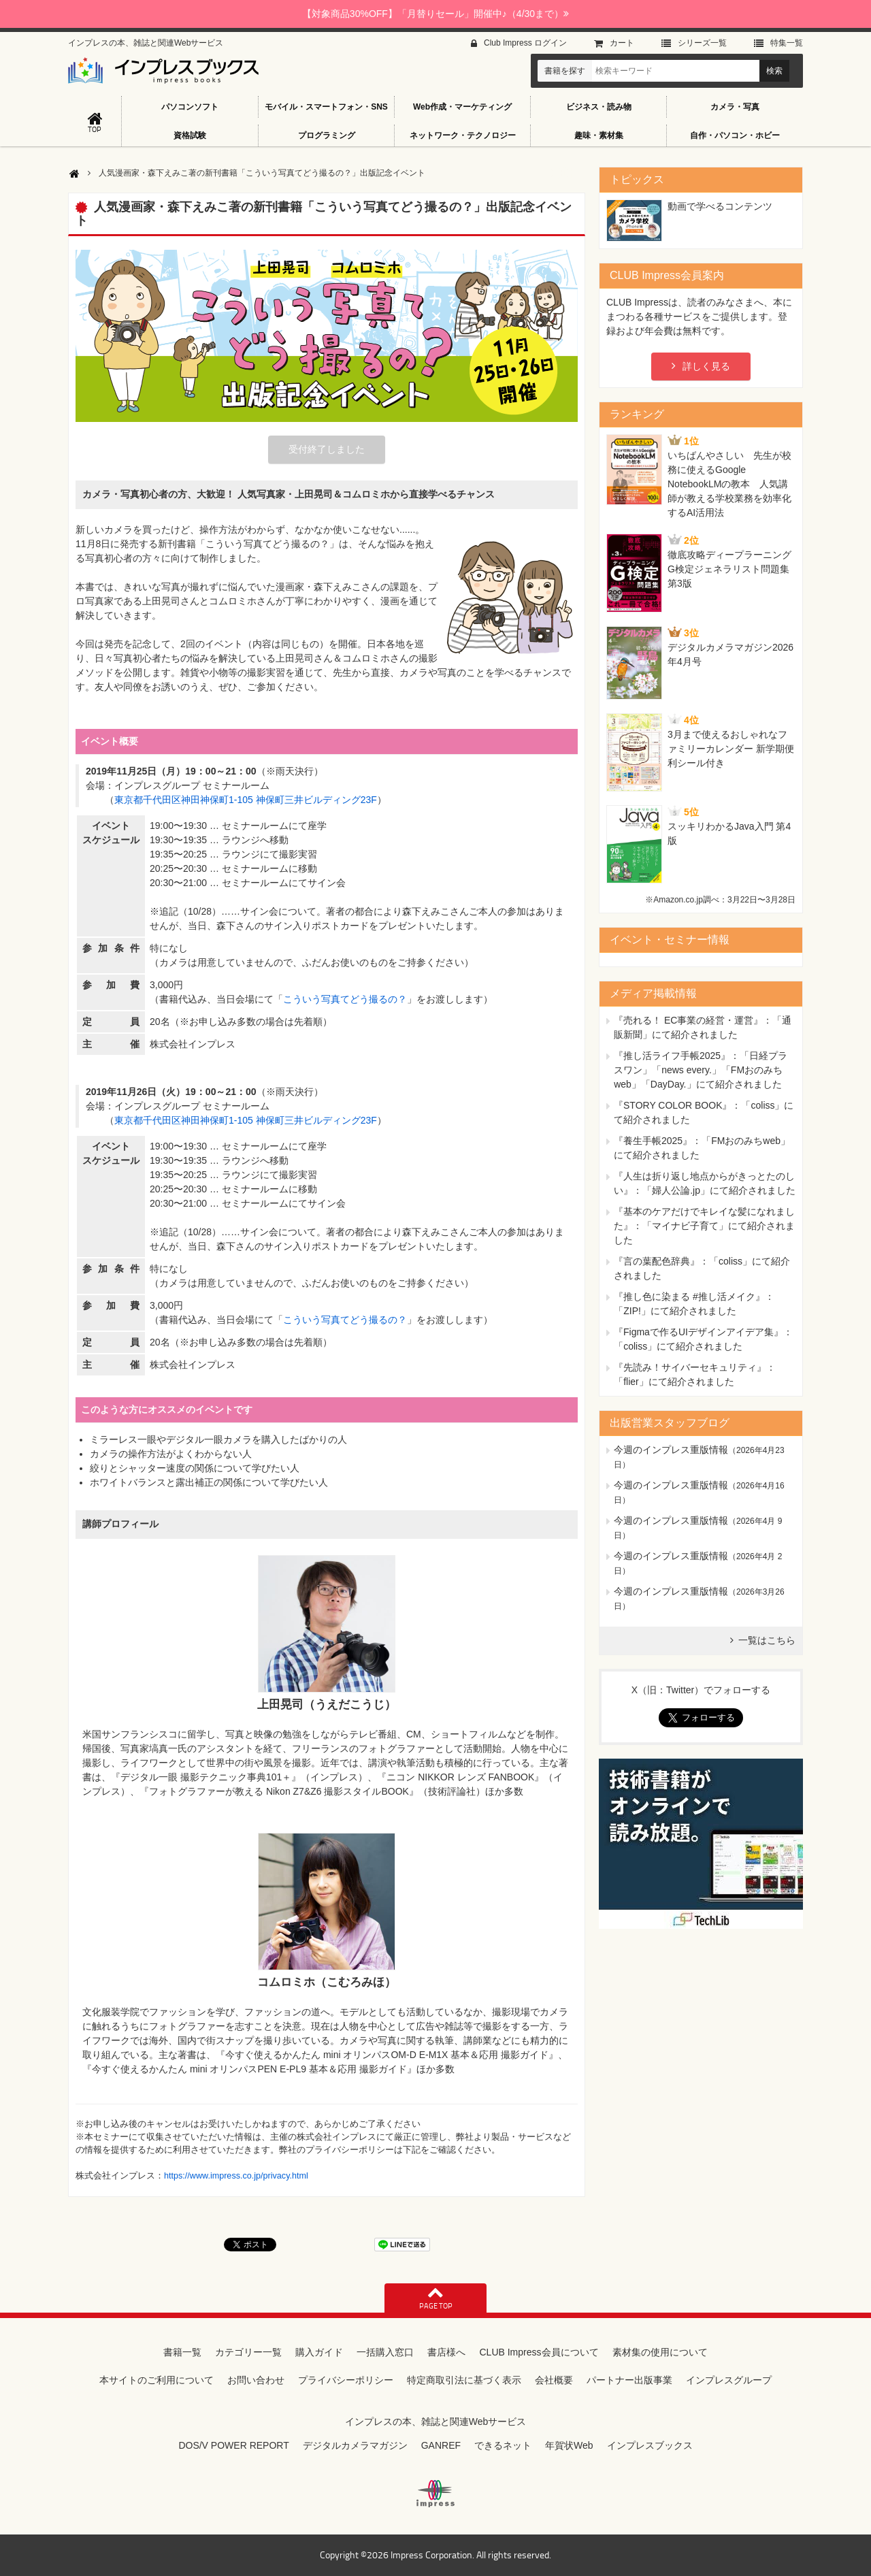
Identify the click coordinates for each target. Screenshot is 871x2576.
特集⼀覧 (786, 43)
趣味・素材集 (598, 135)
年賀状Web (569, 2445)
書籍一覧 (182, 2352)
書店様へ (446, 2352)
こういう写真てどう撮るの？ (345, 999)
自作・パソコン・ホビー (735, 135)
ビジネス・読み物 (598, 107)
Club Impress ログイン (525, 43)
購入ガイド (319, 2352)
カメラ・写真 (734, 107)
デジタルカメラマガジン (355, 2445)
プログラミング (326, 135)
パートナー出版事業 (629, 2380)
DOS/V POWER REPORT (233, 2445)
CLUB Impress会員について (538, 2352)
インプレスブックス (650, 2445)
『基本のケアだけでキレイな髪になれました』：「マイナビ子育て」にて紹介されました (704, 1225)
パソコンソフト (189, 107)
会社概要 (554, 2380)
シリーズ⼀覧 (702, 43)
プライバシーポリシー (345, 2380)
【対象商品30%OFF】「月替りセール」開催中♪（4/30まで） (435, 13)
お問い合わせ (255, 2380)
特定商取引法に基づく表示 (464, 2380)
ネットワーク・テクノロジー (463, 135)
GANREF (441, 2445)
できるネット (502, 2445)
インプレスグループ (729, 2380)
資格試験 (190, 135)
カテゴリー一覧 (248, 2352)
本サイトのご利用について (156, 2380)
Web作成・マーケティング (462, 107)
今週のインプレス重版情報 (671, 1449)
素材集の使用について (660, 2352)
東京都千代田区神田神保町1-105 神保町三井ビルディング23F (245, 799)
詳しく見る (706, 366)
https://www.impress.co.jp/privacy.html (236, 2176)
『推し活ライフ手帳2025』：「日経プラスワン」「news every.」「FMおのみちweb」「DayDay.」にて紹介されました (700, 1070)
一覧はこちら (766, 1640)
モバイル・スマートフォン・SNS (326, 107)
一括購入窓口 (385, 2352)
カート (622, 43)
